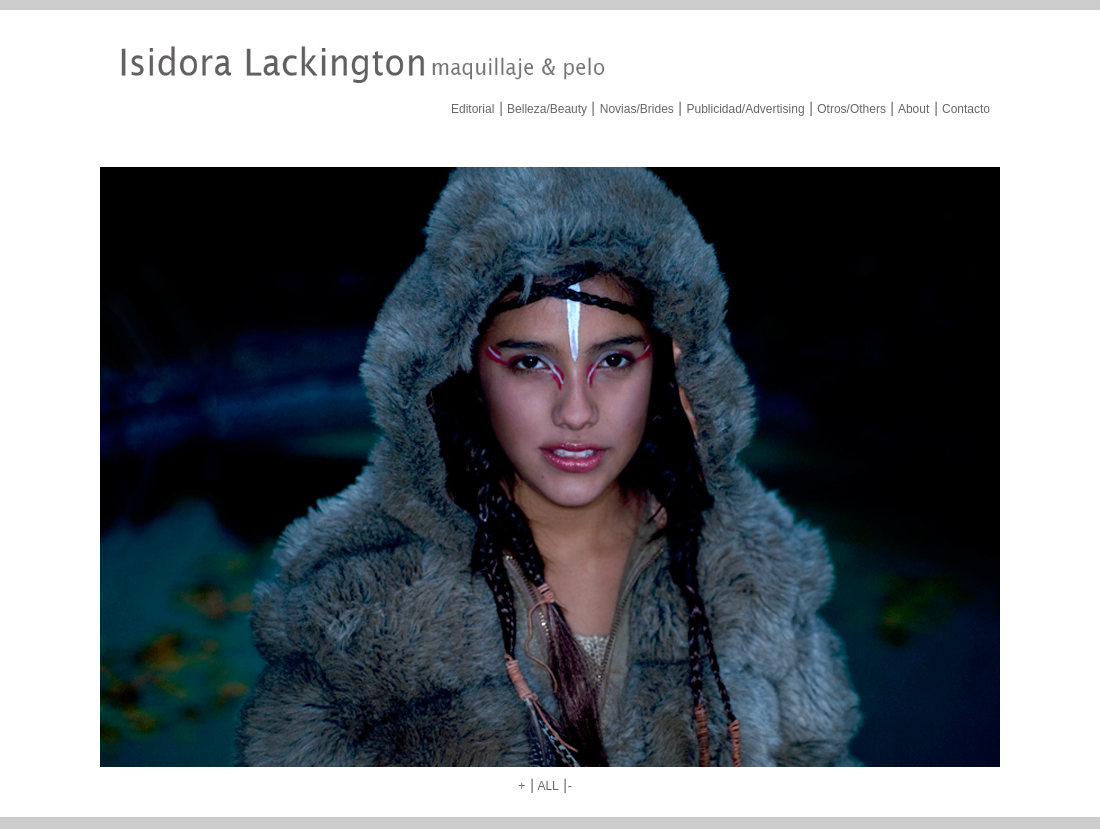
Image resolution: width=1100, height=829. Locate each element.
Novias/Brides (637, 109)
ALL (547, 786)
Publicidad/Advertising (745, 109)
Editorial (472, 109)
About (913, 109)
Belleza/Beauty (547, 109)
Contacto (966, 109)
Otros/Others (851, 109)
